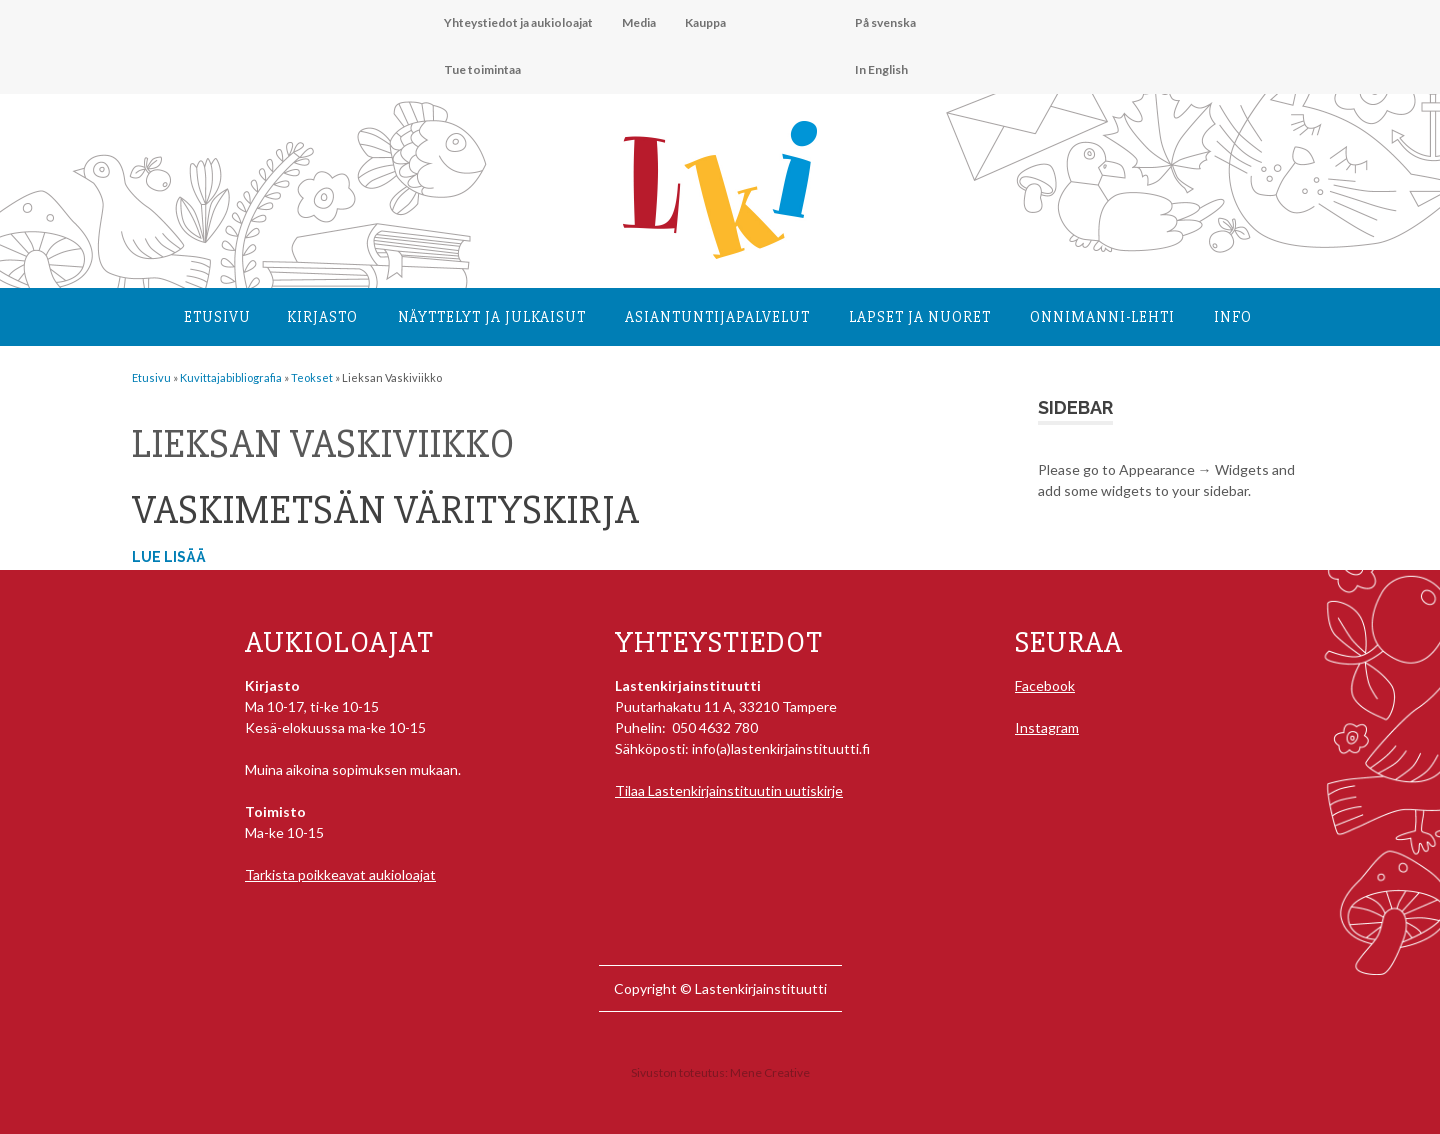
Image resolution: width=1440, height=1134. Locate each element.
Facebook (1045, 685)
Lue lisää (169, 557)
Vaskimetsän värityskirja (386, 510)
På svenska (885, 22)
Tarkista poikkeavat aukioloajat (340, 874)
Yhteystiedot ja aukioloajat (518, 22)
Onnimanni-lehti (1102, 317)
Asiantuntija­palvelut (717, 317)
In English (881, 69)
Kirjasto (322, 317)
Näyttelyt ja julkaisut (492, 317)
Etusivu (217, 317)
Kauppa (705, 22)
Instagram (1047, 727)
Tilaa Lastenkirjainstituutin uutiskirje (729, 790)
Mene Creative (770, 1072)
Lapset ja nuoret (920, 317)
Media (639, 22)
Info (1233, 317)
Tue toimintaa (482, 69)
